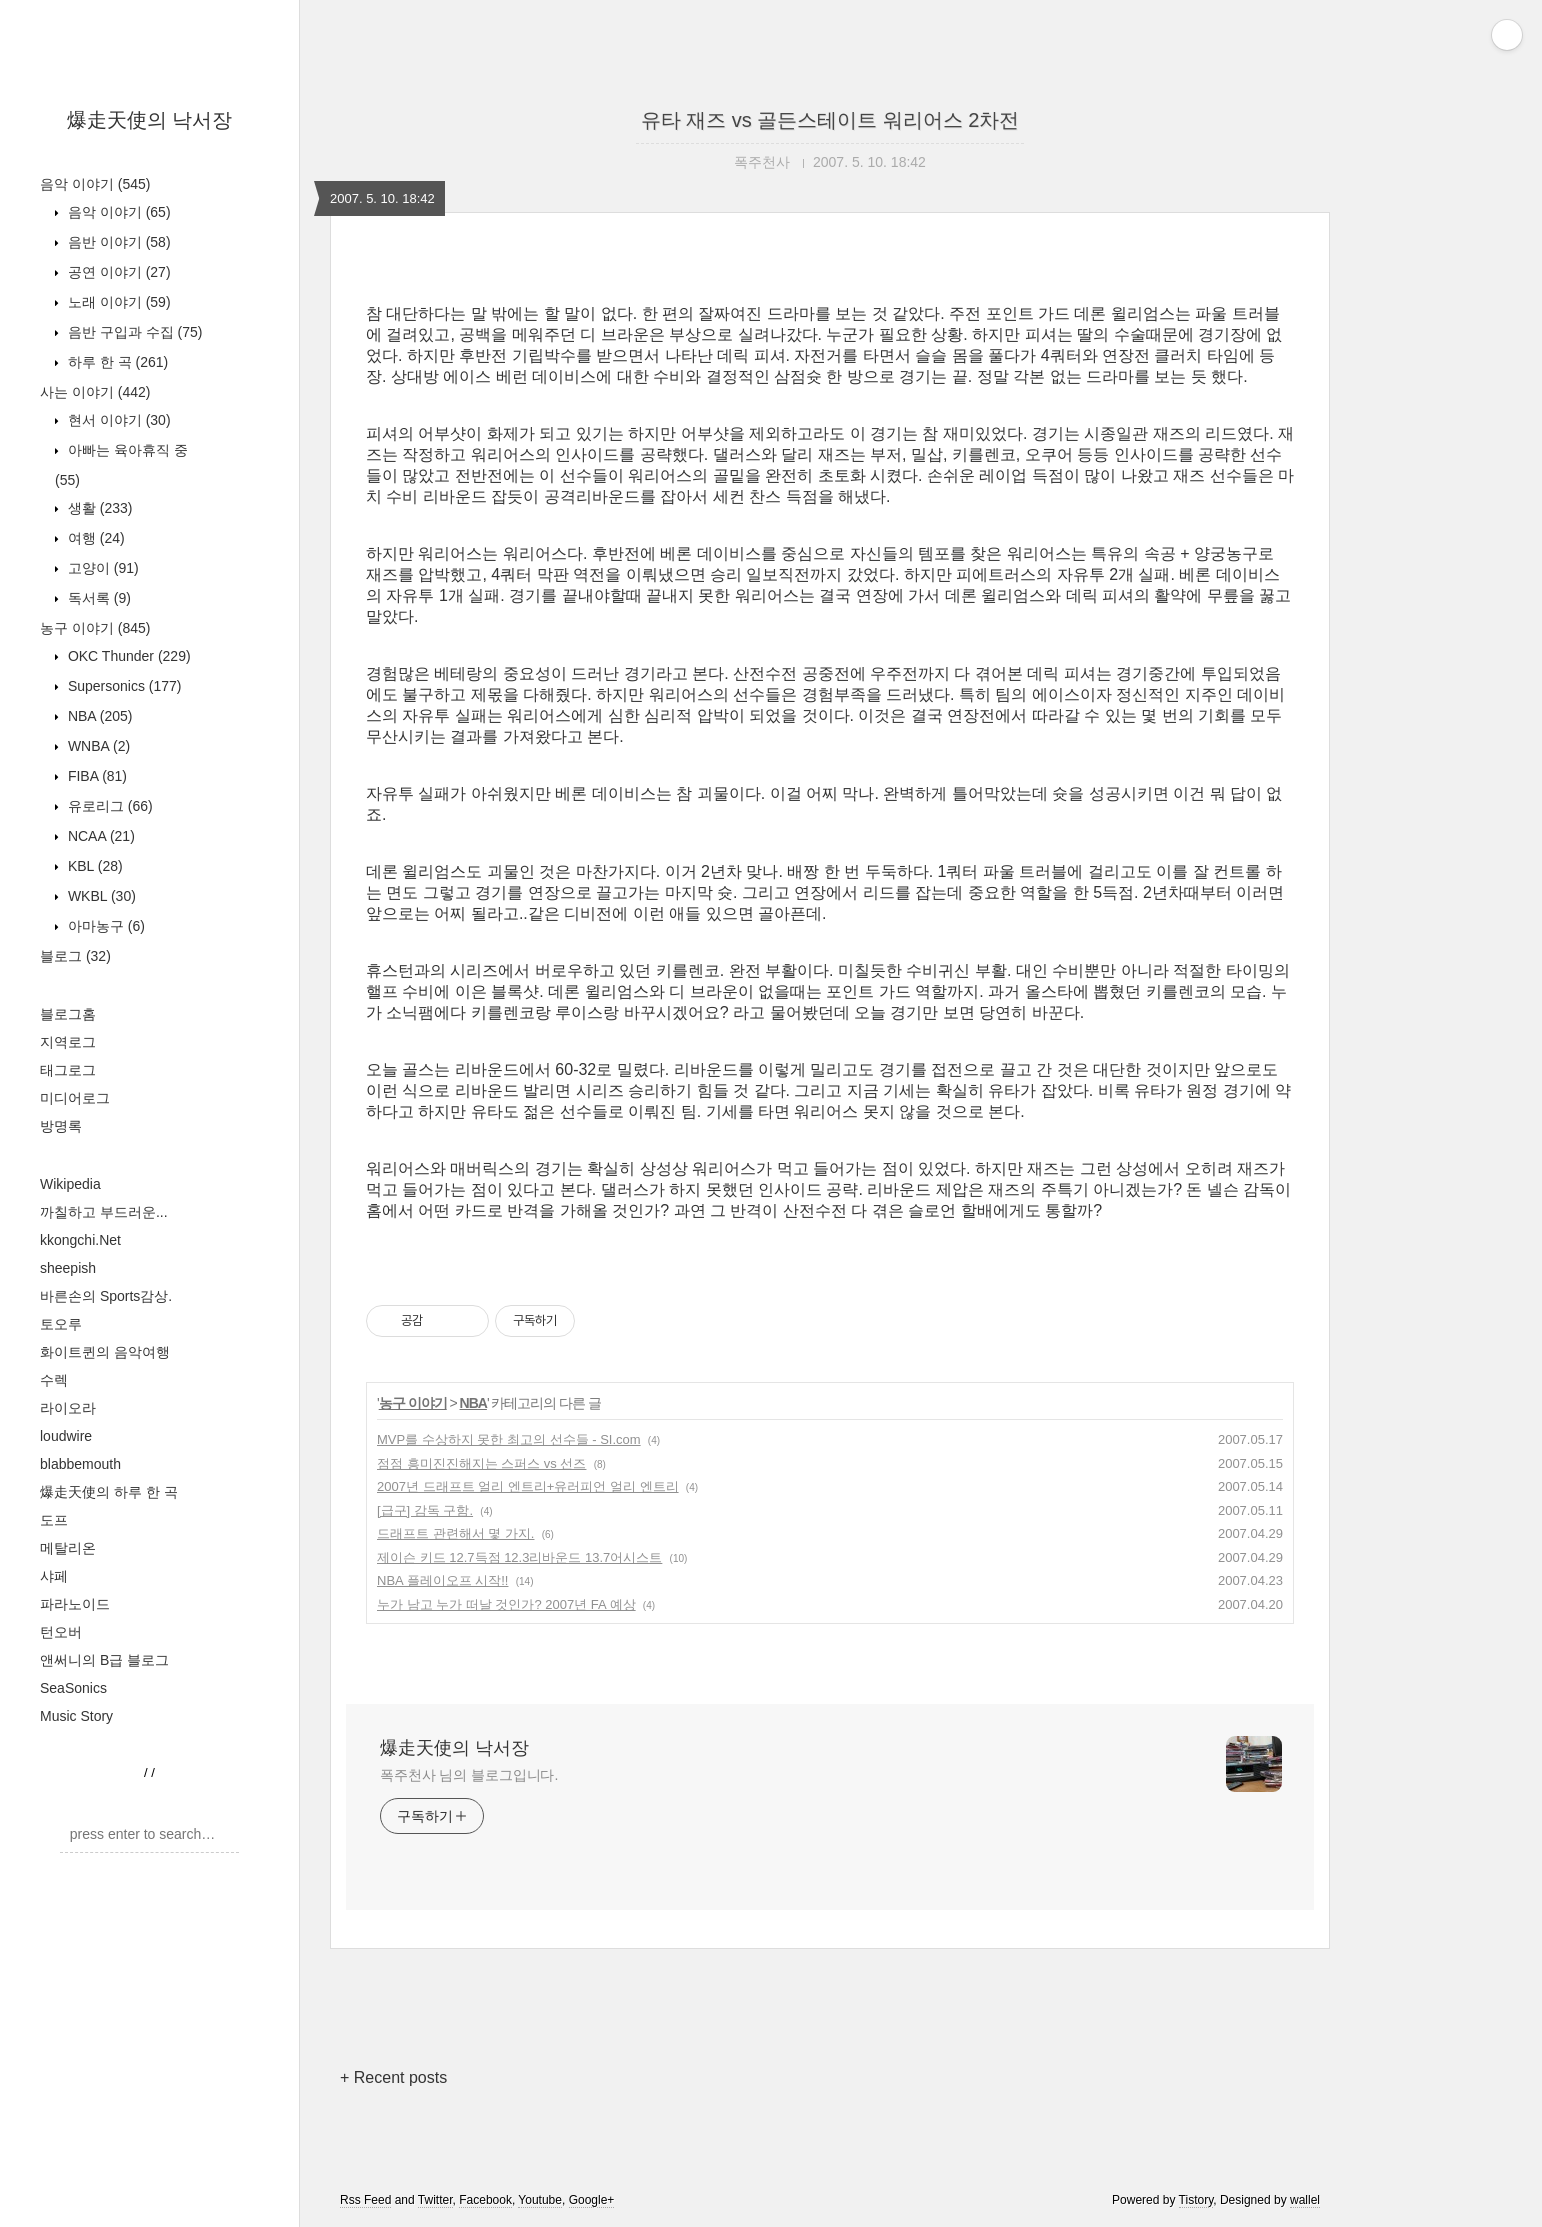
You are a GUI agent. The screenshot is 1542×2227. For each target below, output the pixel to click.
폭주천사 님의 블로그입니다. (469, 1775)
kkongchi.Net (80, 1240)
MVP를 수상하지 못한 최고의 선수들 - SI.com (509, 1439)
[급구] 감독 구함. (425, 1510)
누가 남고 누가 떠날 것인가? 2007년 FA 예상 (506, 1604)
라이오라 (68, 1408)
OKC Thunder (127, 656)
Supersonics (123, 686)
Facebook (485, 2200)
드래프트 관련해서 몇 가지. (455, 1533)
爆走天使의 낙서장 (150, 120)
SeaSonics (73, 1688)
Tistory (1196, 2200)
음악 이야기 (95, 184)
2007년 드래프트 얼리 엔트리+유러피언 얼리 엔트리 (528, 1486)
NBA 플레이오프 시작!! (442, 1580)
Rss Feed (365, 2200)
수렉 (54, 1380)
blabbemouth (80, 1464)
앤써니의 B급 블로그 (104, 1660)
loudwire (66, 1436)
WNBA (97, 746)
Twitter (435, 2200)
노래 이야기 (117, 302)
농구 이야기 (95, 628)
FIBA (95, 776)
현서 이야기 (117, 420)
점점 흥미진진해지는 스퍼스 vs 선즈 (481, 1463)
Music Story (76, 1716)
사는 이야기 (95, 392)
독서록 (97, 598)
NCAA (99, 836)
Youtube (540, 2200)
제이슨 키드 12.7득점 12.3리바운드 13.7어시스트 (519, 1557)
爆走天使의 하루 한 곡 (109, 1492)
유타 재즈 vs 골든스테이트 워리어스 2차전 (830, 120)
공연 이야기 (117, 272)
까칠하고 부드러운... (104, 1212)
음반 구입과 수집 (133, 332)
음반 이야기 (117, 242)
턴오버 (61, 1632)
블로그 (75, 956)
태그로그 (68, 1070)
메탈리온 (68, 1548)
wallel (1305, 2200)
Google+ (592, 2200)
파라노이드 (75, 1604)
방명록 (61, 1126)
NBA (98, 716)
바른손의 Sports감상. (106, 1296)
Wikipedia (70, 1184)
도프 (54, 1520)
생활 (98, 508)
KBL (93, 866)
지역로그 (68, 1042)
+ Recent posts (393, 2077)
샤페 (54, 1576)
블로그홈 (68, 1014)
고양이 (101, 568)
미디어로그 (75, 1098)
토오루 (61, 1324)
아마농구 (104, 926)
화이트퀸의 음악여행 (105, 1352)
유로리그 (108, 806)
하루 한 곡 (116, 362)
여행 (94, 538)
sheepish (68, 1268)
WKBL (100, 896)
